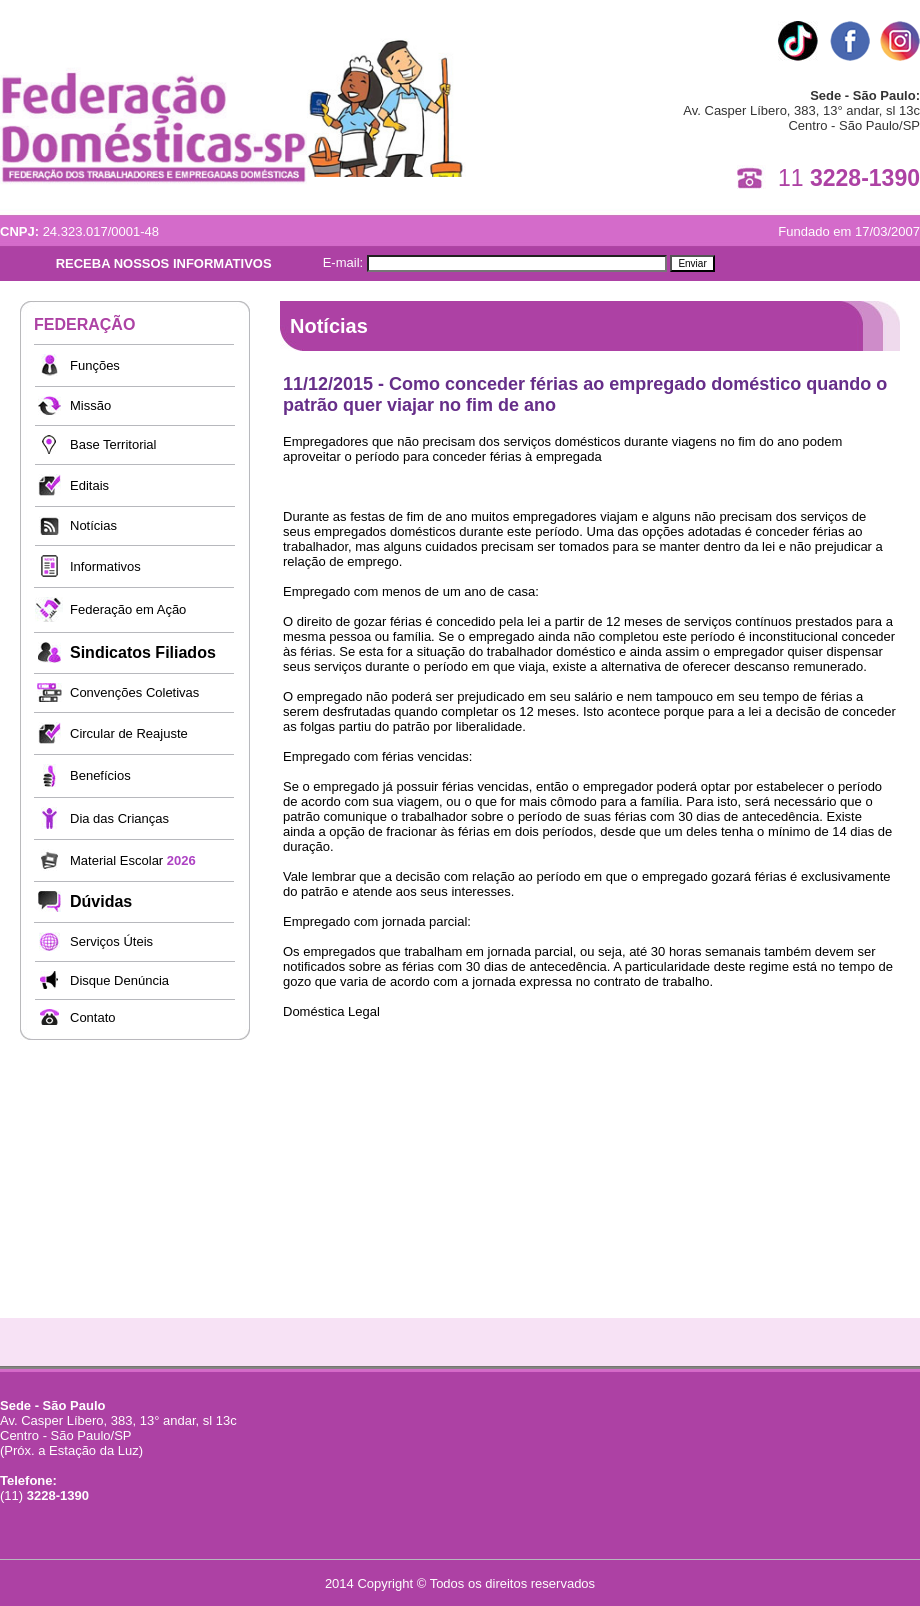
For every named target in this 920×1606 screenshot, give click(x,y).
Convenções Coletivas (134, 692)
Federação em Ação (128, 609)
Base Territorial (113, 444)
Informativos (105, 566)
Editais (89, 485)
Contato (93, 1017)
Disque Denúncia (119, 980)
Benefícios (100, 775)
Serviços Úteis (111, 941)
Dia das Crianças (119, 818)
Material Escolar (133, 860)
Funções (95, 365)
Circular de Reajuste (129, 733)
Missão (90, 405)
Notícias (93, 525)
